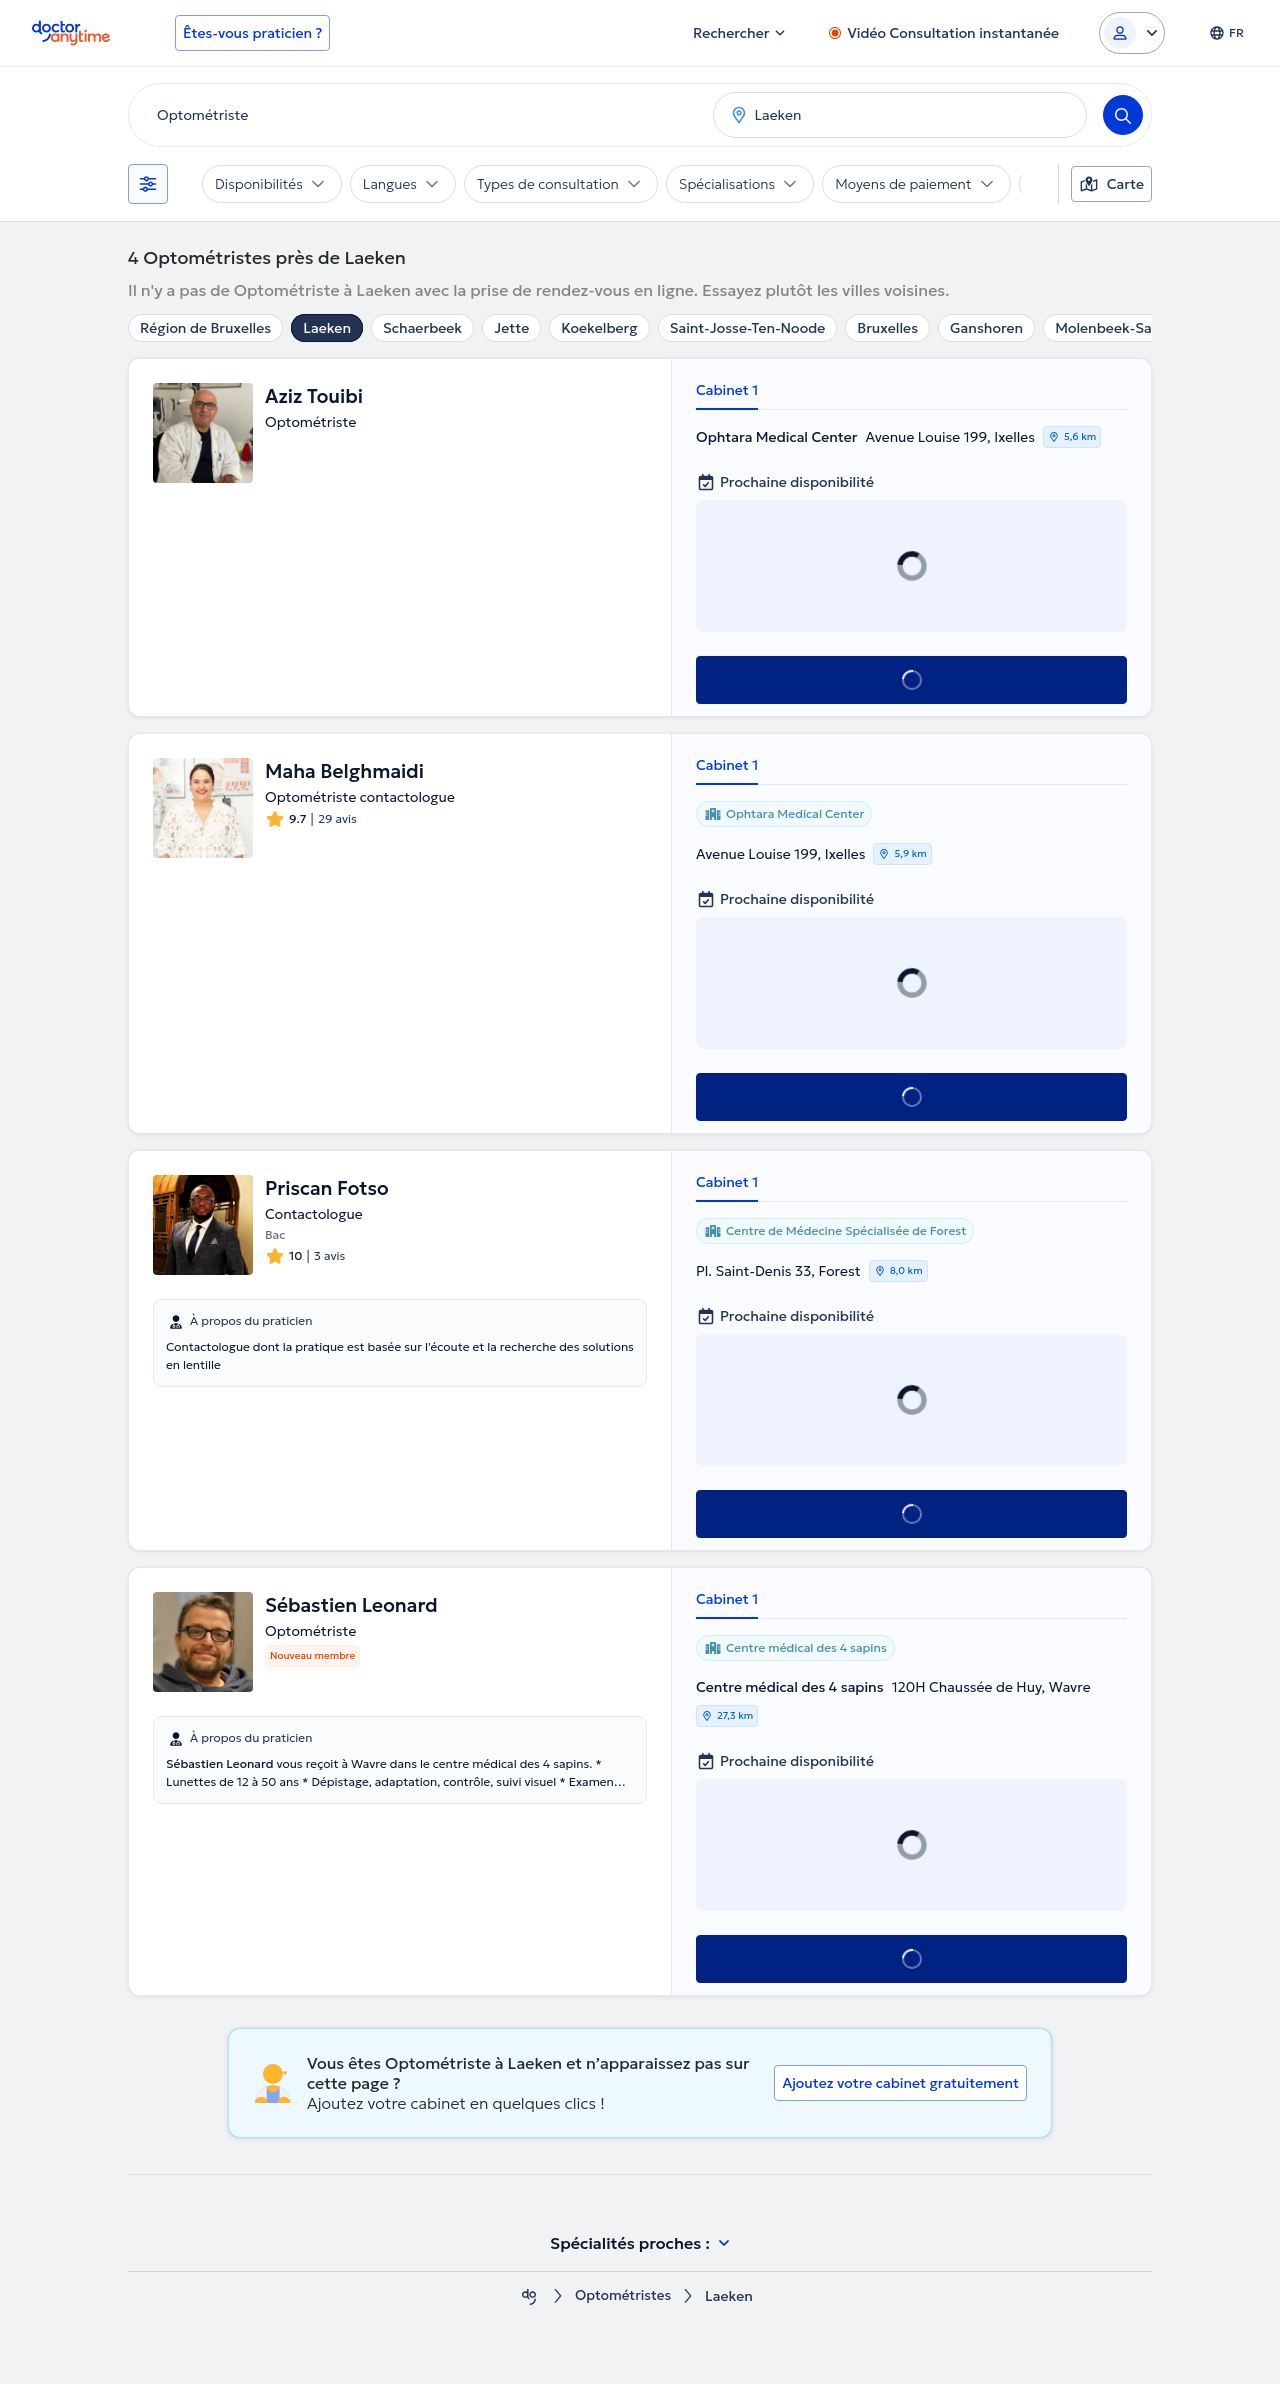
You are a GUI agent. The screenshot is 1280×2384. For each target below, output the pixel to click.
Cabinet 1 (727, 390)
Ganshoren (986, 328)
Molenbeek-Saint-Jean (1131, 328)
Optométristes (623, 2296)
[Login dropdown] (1132, 33)
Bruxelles (887, 328)
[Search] (1123, 115)
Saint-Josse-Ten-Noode (748, 328)
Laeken (327, 328)
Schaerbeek (422, 328)
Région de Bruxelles (205, 328)
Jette (511, 328)
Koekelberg (599, 328)
